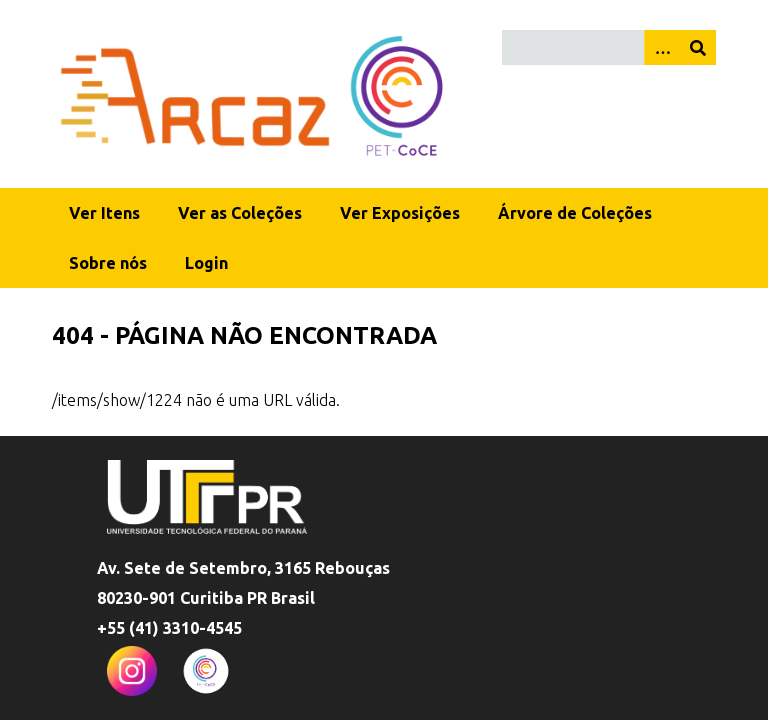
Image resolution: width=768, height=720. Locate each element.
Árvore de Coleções (575, 213)
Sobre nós (108, 263)
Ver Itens (104, 213)
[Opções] (662, 47)
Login (206, 263)
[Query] (609, 47)
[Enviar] (698, 47)
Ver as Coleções (240, 213)
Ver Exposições (400, 213)
